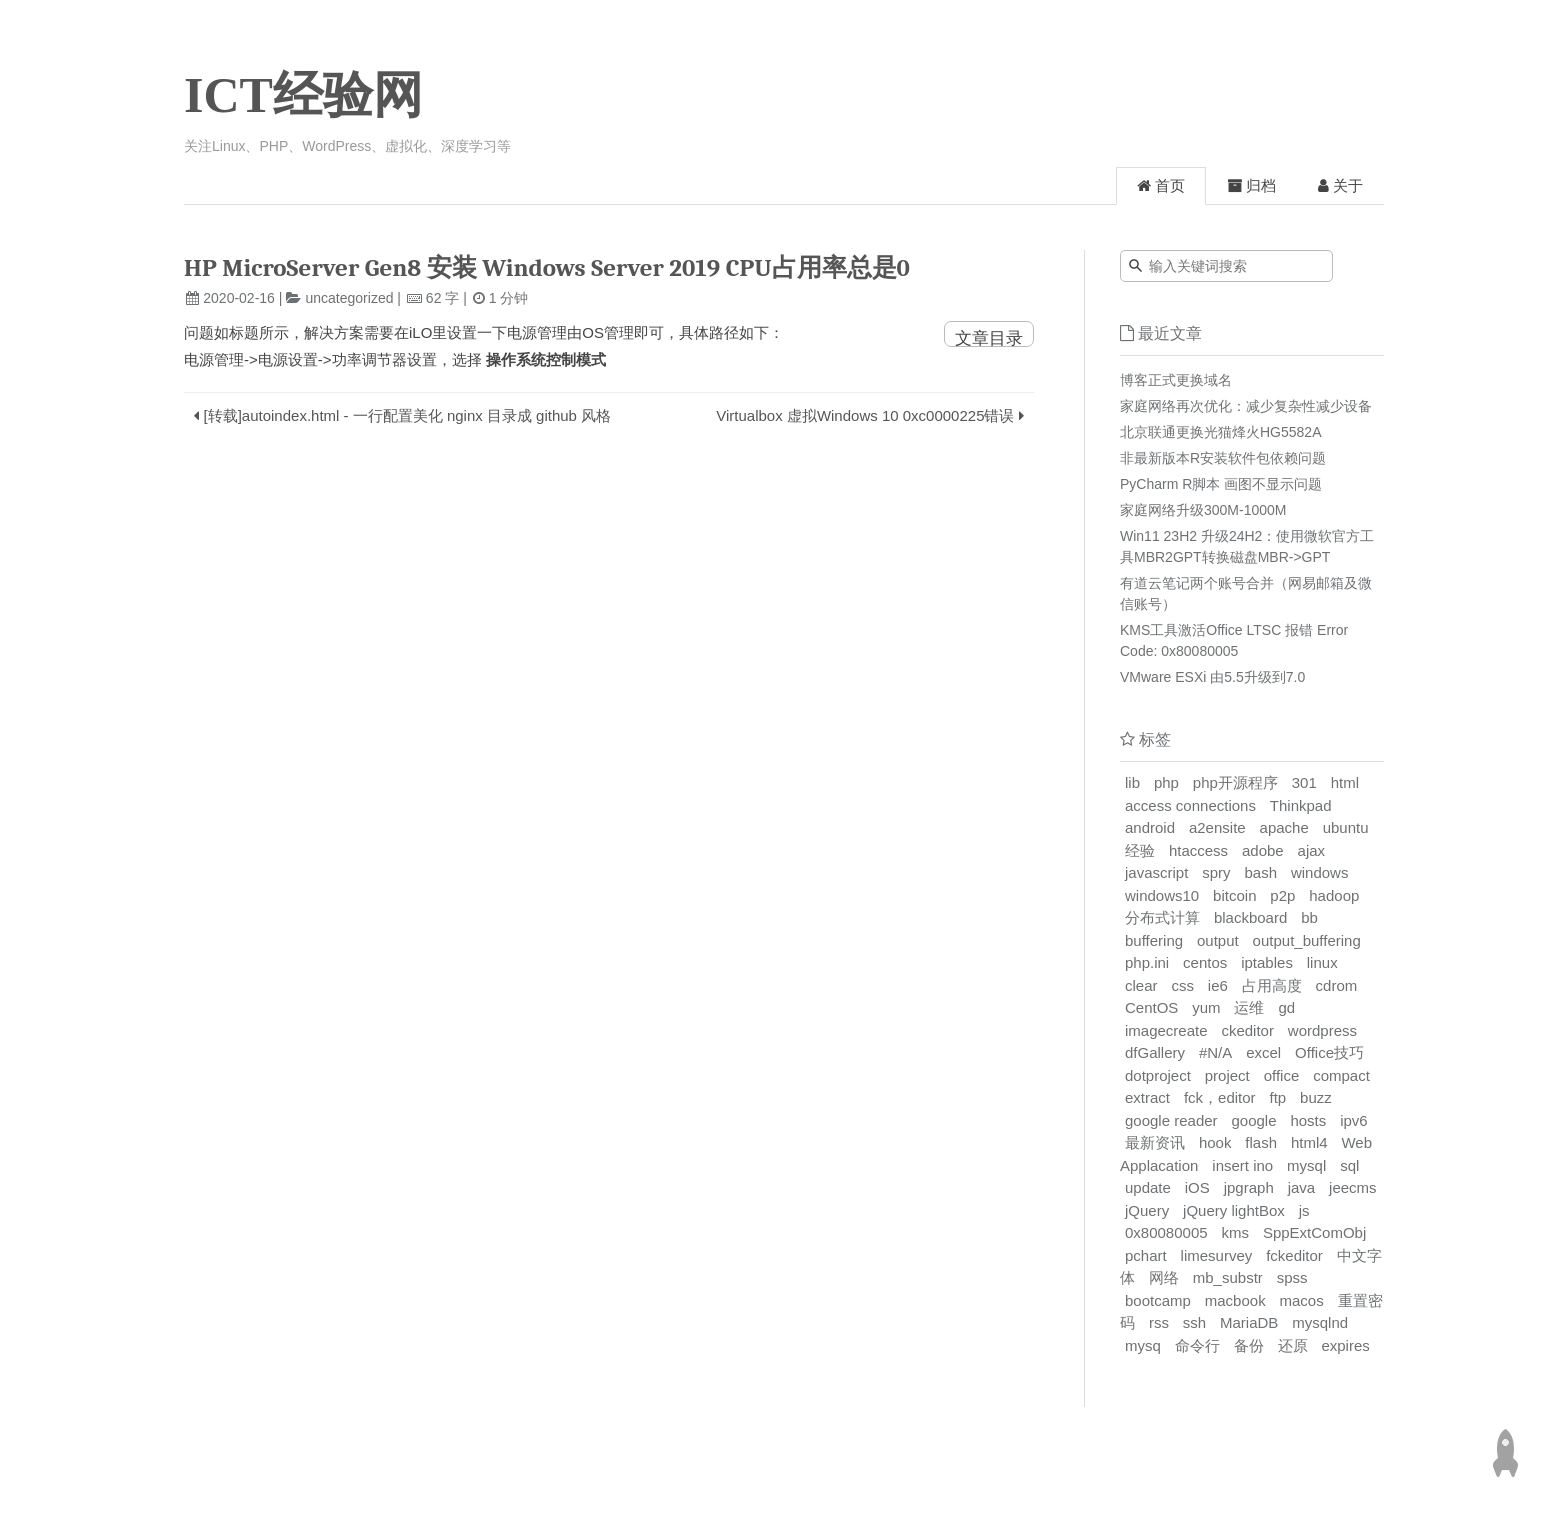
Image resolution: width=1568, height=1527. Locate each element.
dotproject (1158, 1075)
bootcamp (1158, 1300)
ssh (1194, 1322)
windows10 (1162, 895)
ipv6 (1354, 1120)
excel (1263, 1052)
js (1304, 1210)
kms (1235, 1232)
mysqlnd (1320, 1322)
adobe (1263, 850)
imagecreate (1166, 1030)
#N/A (1215, 1052)
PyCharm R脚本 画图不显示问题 (1221, 484)
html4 (1309, 1142)
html (1345, 782)
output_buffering (1307, 940)
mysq (1143, 1345)
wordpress (1322, 1030)
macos (1302, 1300)
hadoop (1334, 895)
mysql (1306, 1165)
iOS (1197, 1187)
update (1148, 1187)
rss (1159, 1322)
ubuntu (1346, 827)
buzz (1316, 1097)
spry (1216, 872)
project (1227, 1075)
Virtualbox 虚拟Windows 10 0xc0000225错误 (865, 415)
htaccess (1198, 850)
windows (1320, 872)
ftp (1278, 1097)
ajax (1312, 850)
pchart (1146, 1255)
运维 (1249, 1007)
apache (1284, 827)
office (1282, 1075)
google (1253, 1120)
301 (1304, 782)
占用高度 (1272, 985)
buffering (1154, 940)
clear (1141, 985)
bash (1260, 872)
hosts (1308, 1120)
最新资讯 (1155, 1142)
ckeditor (1247, 1030)
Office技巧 (1329, 1052)
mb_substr (1228, 1277)
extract (1147, 1097)
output (1218, 940)
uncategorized (350, 298)
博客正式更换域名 (1176, 380)
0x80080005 (1166, 1232)
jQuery (1147, 1210)
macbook (1235, 1300)
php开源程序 (1235, 782)
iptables (1267, 962)
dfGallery (1155, 1052)
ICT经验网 (303, 95)
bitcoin (1234, 895)
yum (1206, 1007)
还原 (1293, 1345)
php (1166, 782)
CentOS (1151, 1007)
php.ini (1147, 962)
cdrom (1337, 985)
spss (1292, 1277)
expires (1345, 1345)
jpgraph (1249, 1187)
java (1302, 1187)
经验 (1140, 850)
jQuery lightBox (1234, 1210)
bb (1309, 917)
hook (1215, 1142)
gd (1286, 1007)
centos (1205, 962)
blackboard (1250, 917)
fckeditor (1294, 1255)
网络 (1164, 1277)
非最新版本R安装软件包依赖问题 (1223, 458)
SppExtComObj (1314, 1232)
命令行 (1197, 1345)
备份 (1249, 1345)
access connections (1190, 805)
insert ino (1242, 1165)
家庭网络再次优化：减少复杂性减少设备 (1246, 406)
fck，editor (1220, 1097)
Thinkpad (1301, 805)
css (1182, 985)
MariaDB (1249, 1322)
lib (1132, 782)
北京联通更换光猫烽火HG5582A (1220, 432)
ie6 (1218, 985)
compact (1341, 1075)
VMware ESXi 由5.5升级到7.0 (1212, 677)
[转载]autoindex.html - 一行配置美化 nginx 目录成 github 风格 (408, 415)
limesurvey (1217, 1255)
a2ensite (1217, 827)
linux (1322, 962)
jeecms (1353, 1187)
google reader (1171, 1120)
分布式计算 (1162, 917)
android (1150, 827)
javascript (1156, 872)
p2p (1282, 895)
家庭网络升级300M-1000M (1203, 510)
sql (1349, 1165)
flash (1261, 1142)
